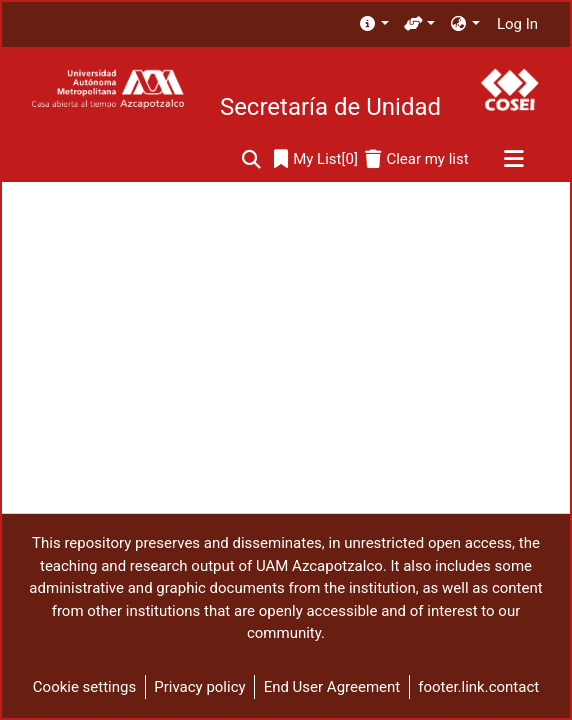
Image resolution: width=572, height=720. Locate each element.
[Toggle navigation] (513, 160)
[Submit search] (251, 159)
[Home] (107, 89)
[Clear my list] (416, 159)
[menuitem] (373, 24)
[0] (316, 159)
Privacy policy (199, 687)
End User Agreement (332, 687)
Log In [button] (518, 24)
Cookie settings (84, 687)
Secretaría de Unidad (330, 107)
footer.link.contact (478, 687)
